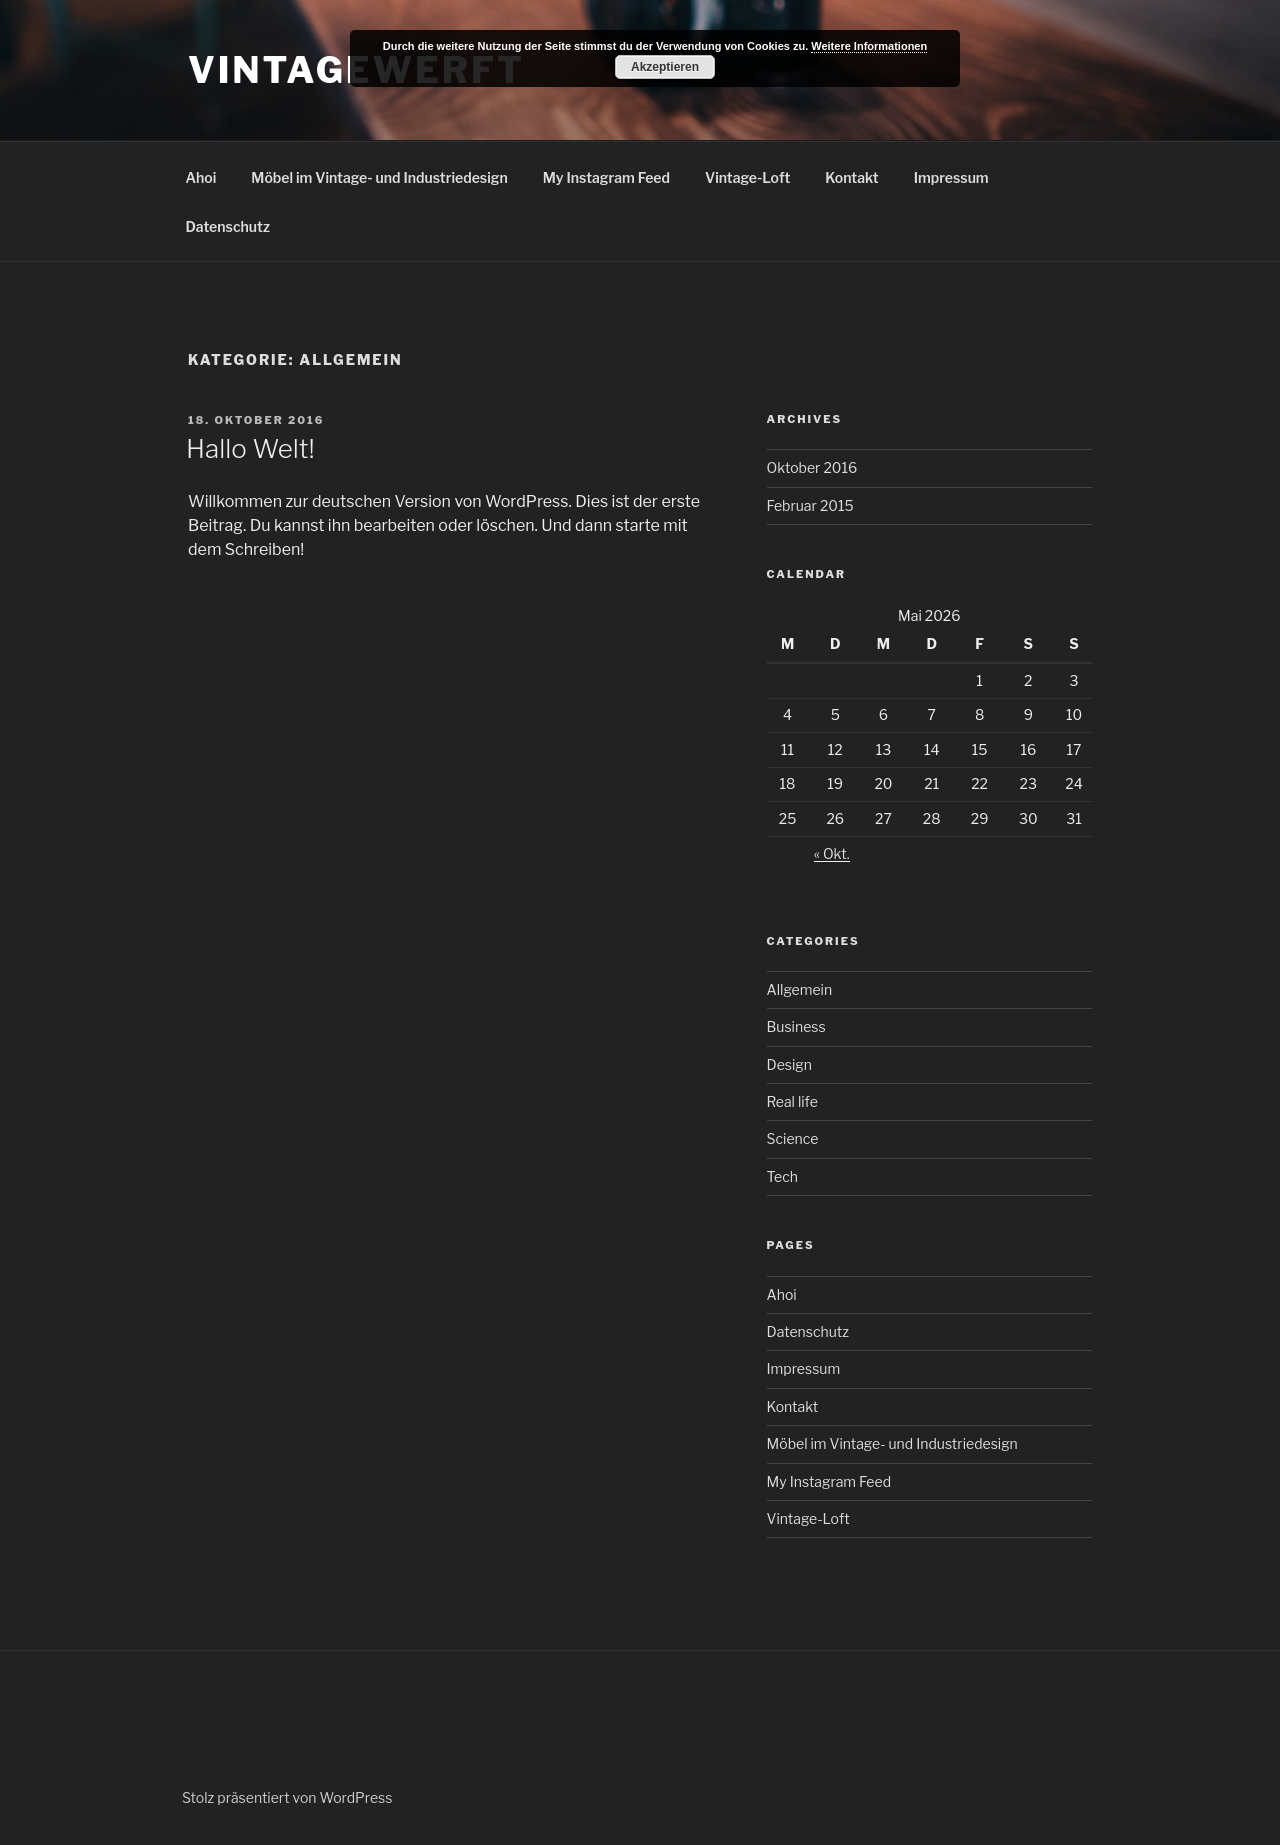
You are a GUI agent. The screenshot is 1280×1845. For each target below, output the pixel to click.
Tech (782, 1176)
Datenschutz (228, 226)
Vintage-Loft (747, 177)
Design (789, 1064)
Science (793, 1138)
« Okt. (832, 853)
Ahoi (201, 177)
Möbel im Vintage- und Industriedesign (379, 177)
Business (796, 1026)
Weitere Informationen (869, 46)
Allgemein (800, 989)
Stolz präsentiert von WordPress (287, 1797)
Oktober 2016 (812, 467)
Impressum (951, 177)
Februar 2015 (810, 505)
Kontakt (851, 177)
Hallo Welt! (250, 448)
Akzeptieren (665, 67)
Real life (792, 1101)
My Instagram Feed (606, 177)
